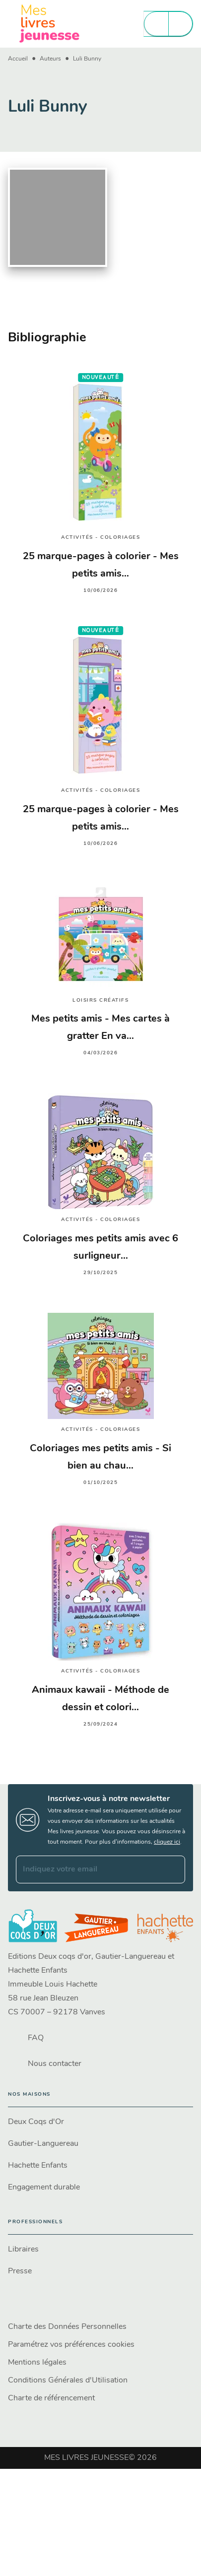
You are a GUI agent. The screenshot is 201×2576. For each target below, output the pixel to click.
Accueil (18, 59)
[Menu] (168, 23)
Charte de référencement (51, 2398)
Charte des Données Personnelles (67, 2327)
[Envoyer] (173, 1869)
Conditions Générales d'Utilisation (68, 2380)
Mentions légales (37, 2363)
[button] (100, 2122)
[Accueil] (49, 23)
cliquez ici (167, 1842)
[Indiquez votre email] (88, 1869)
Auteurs (50, 59)
